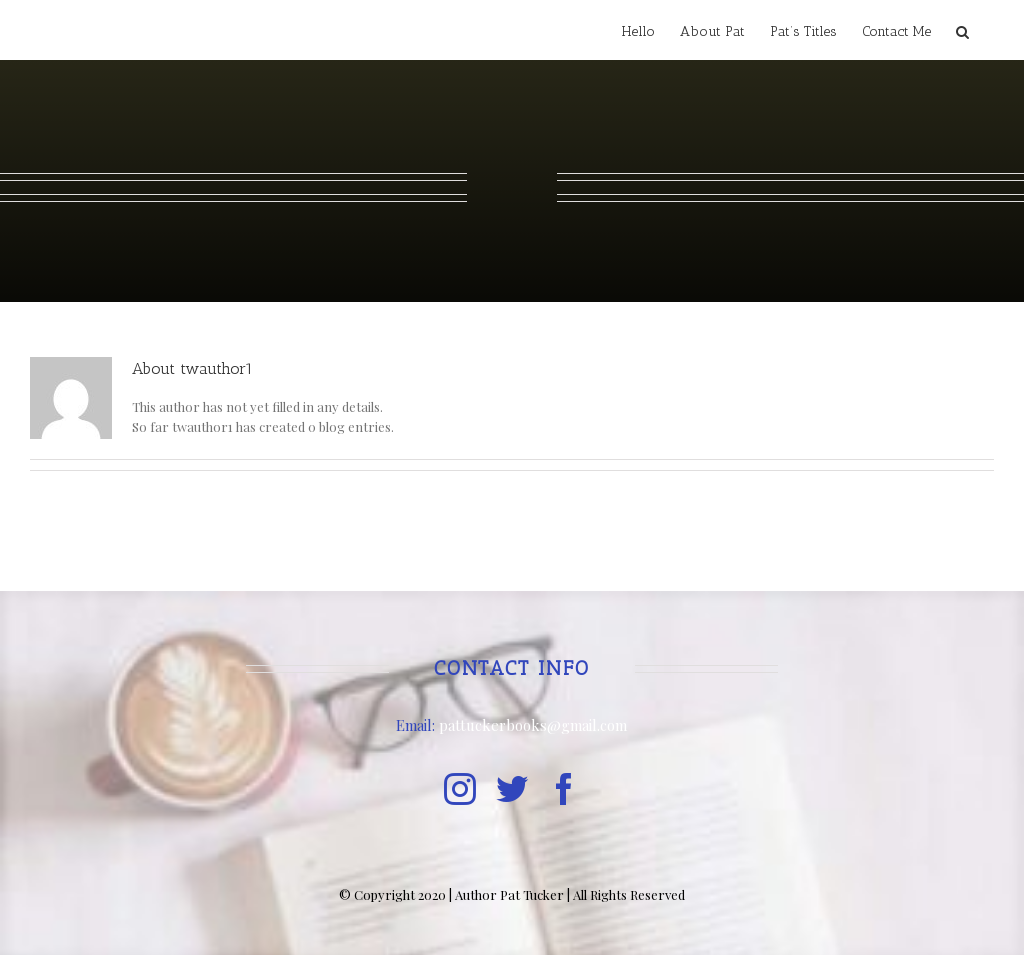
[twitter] (512, 789)
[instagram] (460, 789)
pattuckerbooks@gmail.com (533, 725)
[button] (962, 30)
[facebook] (564, 789)
